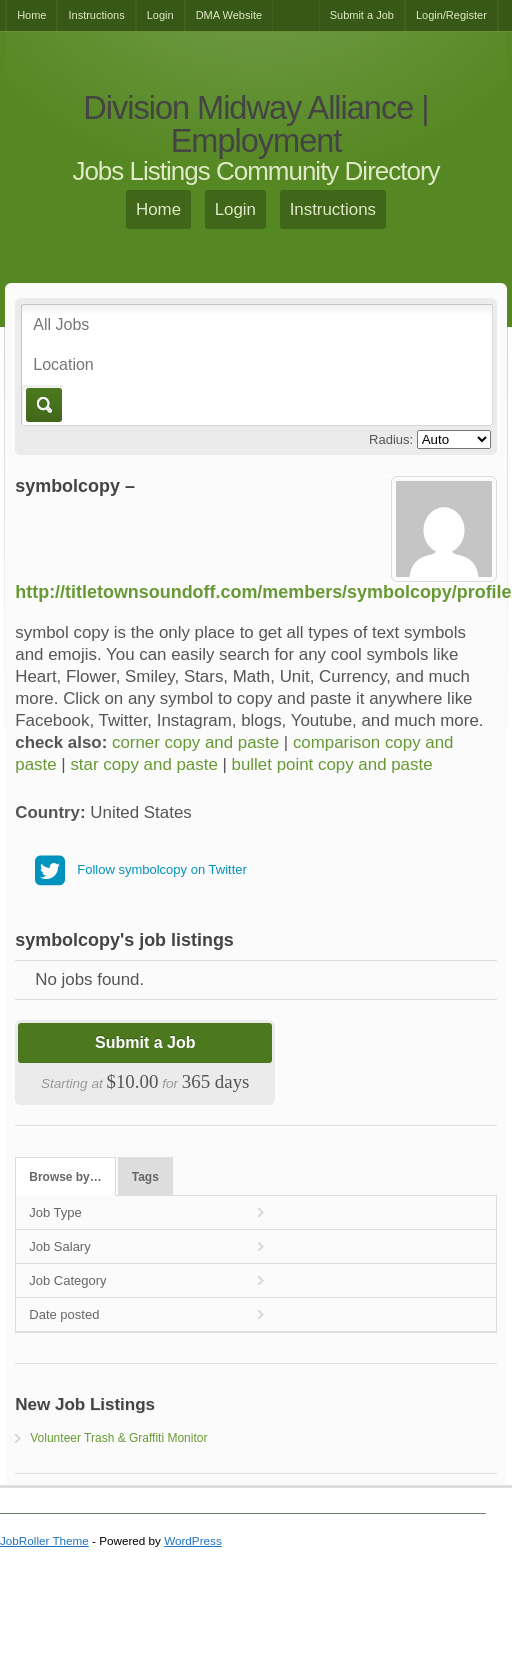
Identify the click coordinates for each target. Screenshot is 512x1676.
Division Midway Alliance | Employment (256, 124)
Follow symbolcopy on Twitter (162, 869)
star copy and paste (143, 764)
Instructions (96, 15)
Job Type (55, 1212)
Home (31, 15)
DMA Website (229, 15)
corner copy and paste (195, 742)
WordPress (193, 1540)
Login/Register (451, 15)
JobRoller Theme (44, 1540)
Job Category (67, 1280)
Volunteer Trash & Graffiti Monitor (118, 1438)
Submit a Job (362, 15)
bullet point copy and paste (332, 764)
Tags (145, 1177)
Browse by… (65, 1177)
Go (42, 405)
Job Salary (59, 1246)
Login (160, 15)
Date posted (64, 1314)
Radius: (391, 439)
